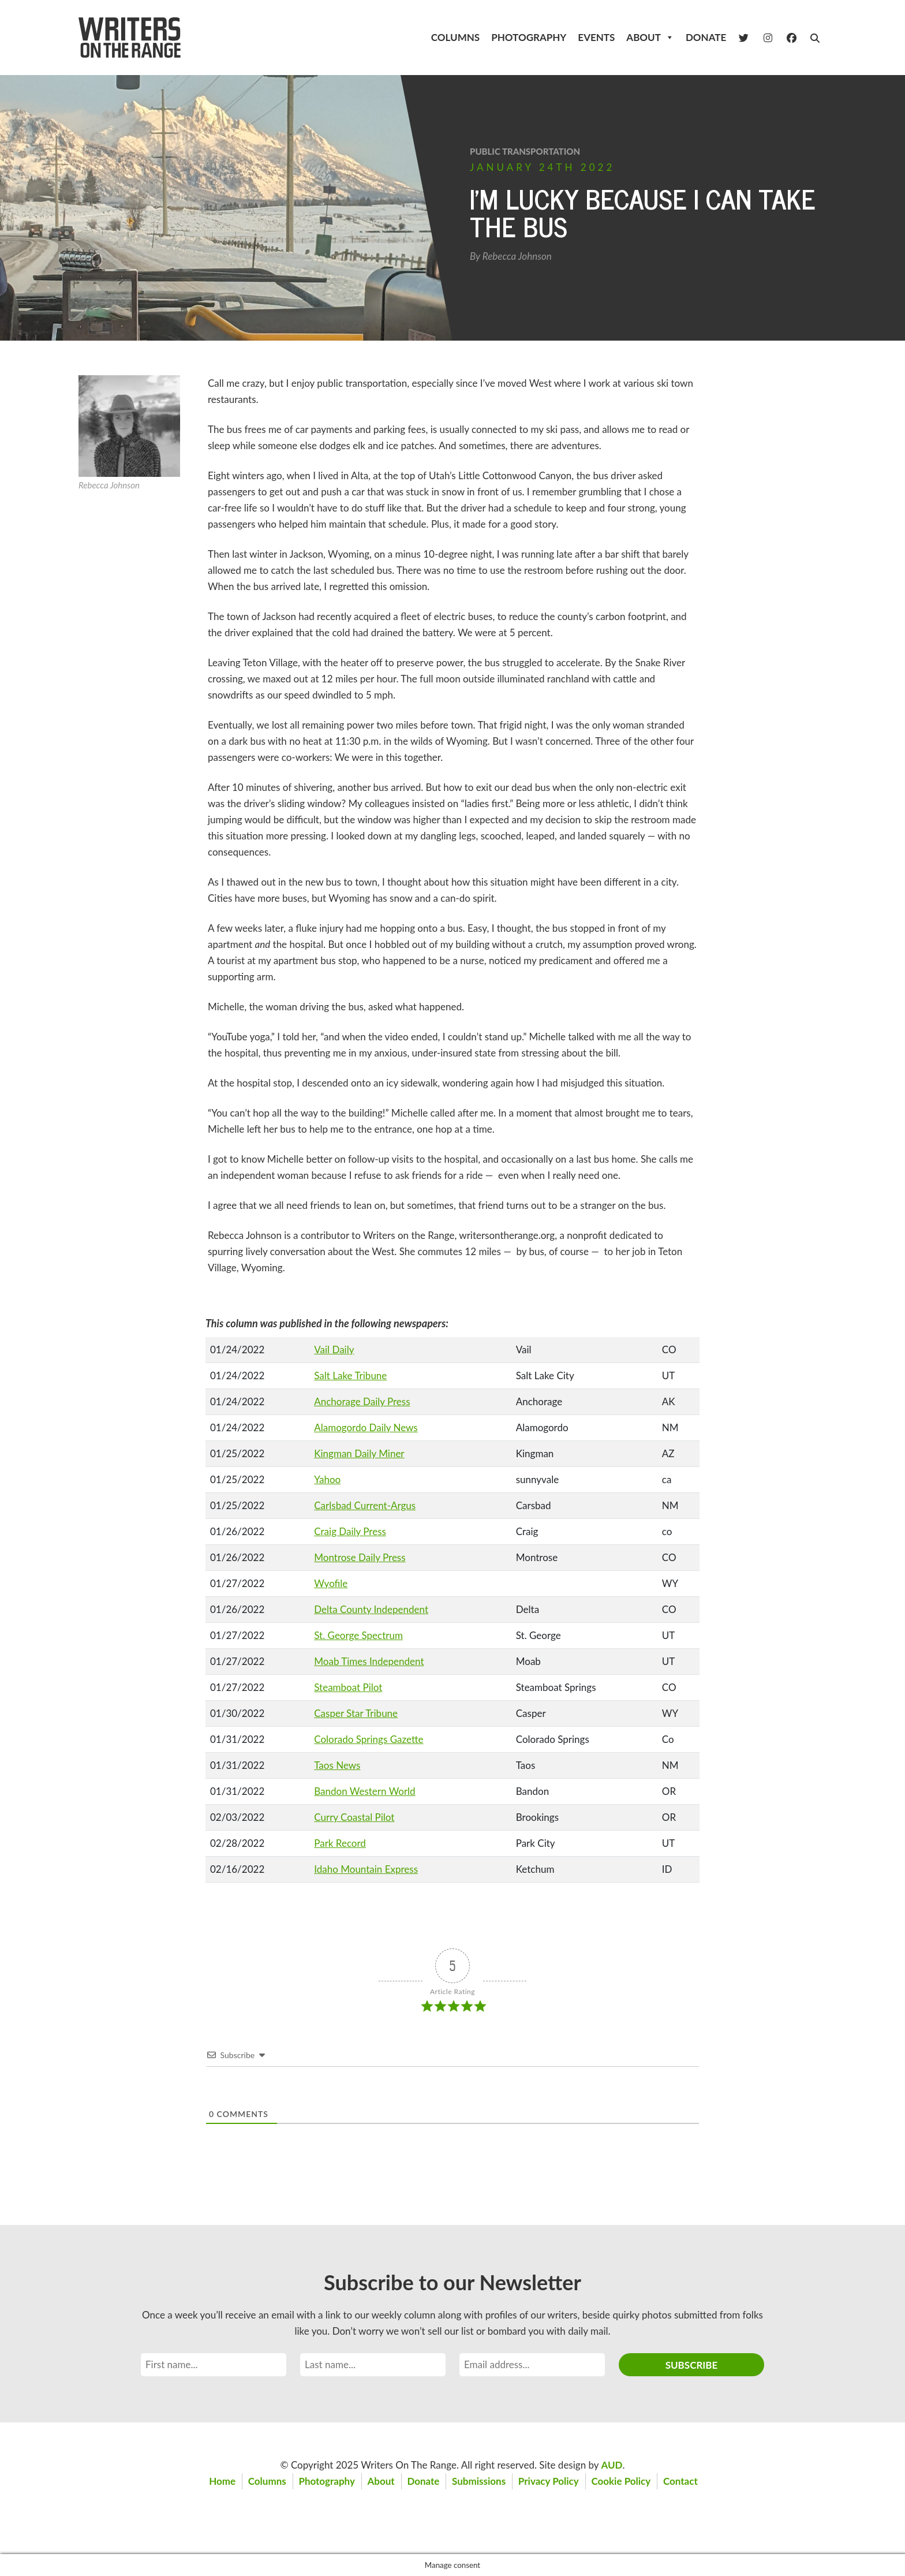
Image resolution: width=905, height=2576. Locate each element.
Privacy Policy (549, 2481)
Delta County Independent (371, 1609)
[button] (815, 38)
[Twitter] (744, 37)
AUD (611, 2465)
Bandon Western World (364, 1791)
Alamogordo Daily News (365, 1427)
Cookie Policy (622, 2481)
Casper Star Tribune (356, 1713)
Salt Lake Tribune (350, 1375)
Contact (682, 2481)
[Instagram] (768, 37)
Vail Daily (334, 1349)
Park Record (340, 1843)
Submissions (479, 2481)
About (650, 37)
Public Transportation (525, 151)
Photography (528, 37)
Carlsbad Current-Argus (365, 1505)
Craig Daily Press (350, 1531)
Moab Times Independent (369, 1661)
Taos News (337, 1765)
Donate (706, 37)
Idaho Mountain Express (366, 1869)
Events (596, 37)
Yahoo (327, 1479)
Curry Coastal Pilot (354, 1817)
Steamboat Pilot (348, 1687)
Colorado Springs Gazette (368, 1739)
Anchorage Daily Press (362, 1401)
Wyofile (330, 1583)
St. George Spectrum (358, 1635)
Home (221, 2481)
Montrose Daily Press (359, 1557)
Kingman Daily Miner (359, 1453)
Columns (455, 37)
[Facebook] (791, 37)
